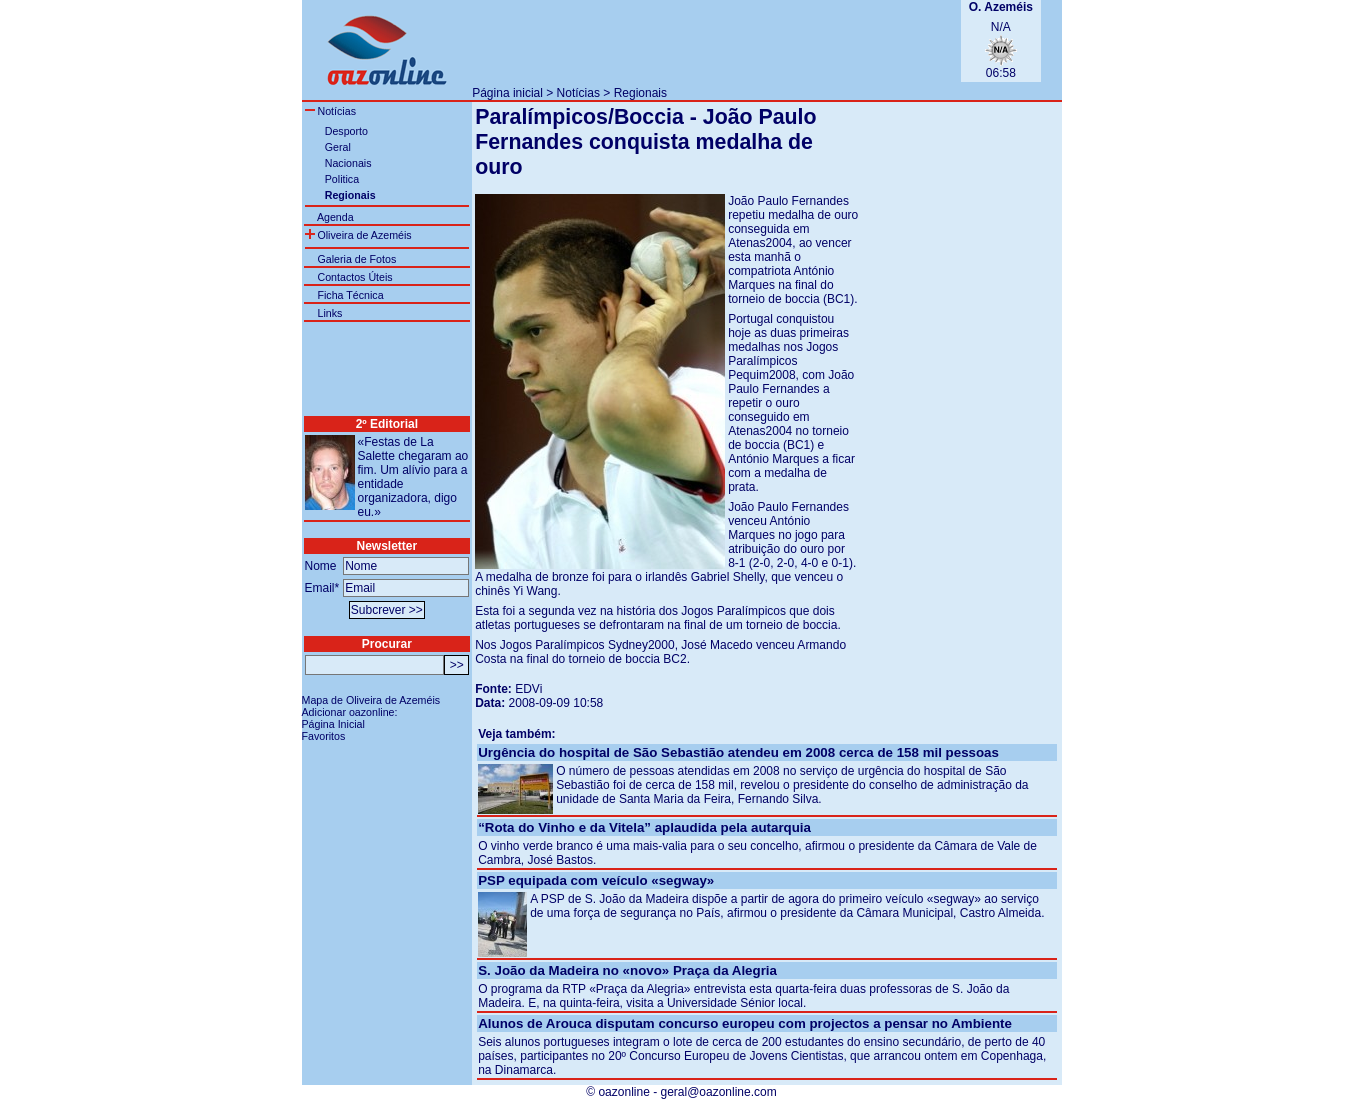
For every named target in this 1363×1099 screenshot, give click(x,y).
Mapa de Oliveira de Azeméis (371, 700)
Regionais (640, 93)
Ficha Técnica (350, 295)
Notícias (578, 93)
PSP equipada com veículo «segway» (596, 880)
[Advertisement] (706, 41)
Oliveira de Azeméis (358, 235)
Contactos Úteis (354, 277)
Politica (342, 179)
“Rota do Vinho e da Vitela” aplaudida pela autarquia (644, 827)
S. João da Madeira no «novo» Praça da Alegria (627, 970)
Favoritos (324, 736)
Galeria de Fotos (356, 259)
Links (329, 313)
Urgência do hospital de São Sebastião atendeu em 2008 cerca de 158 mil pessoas (738, 752)
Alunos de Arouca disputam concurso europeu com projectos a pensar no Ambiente (745, 1023)
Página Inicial (333, 724)
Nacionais (348, 163)
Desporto (346, 131)
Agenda (335, 217)
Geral (338, 147)
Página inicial (507, 93)
